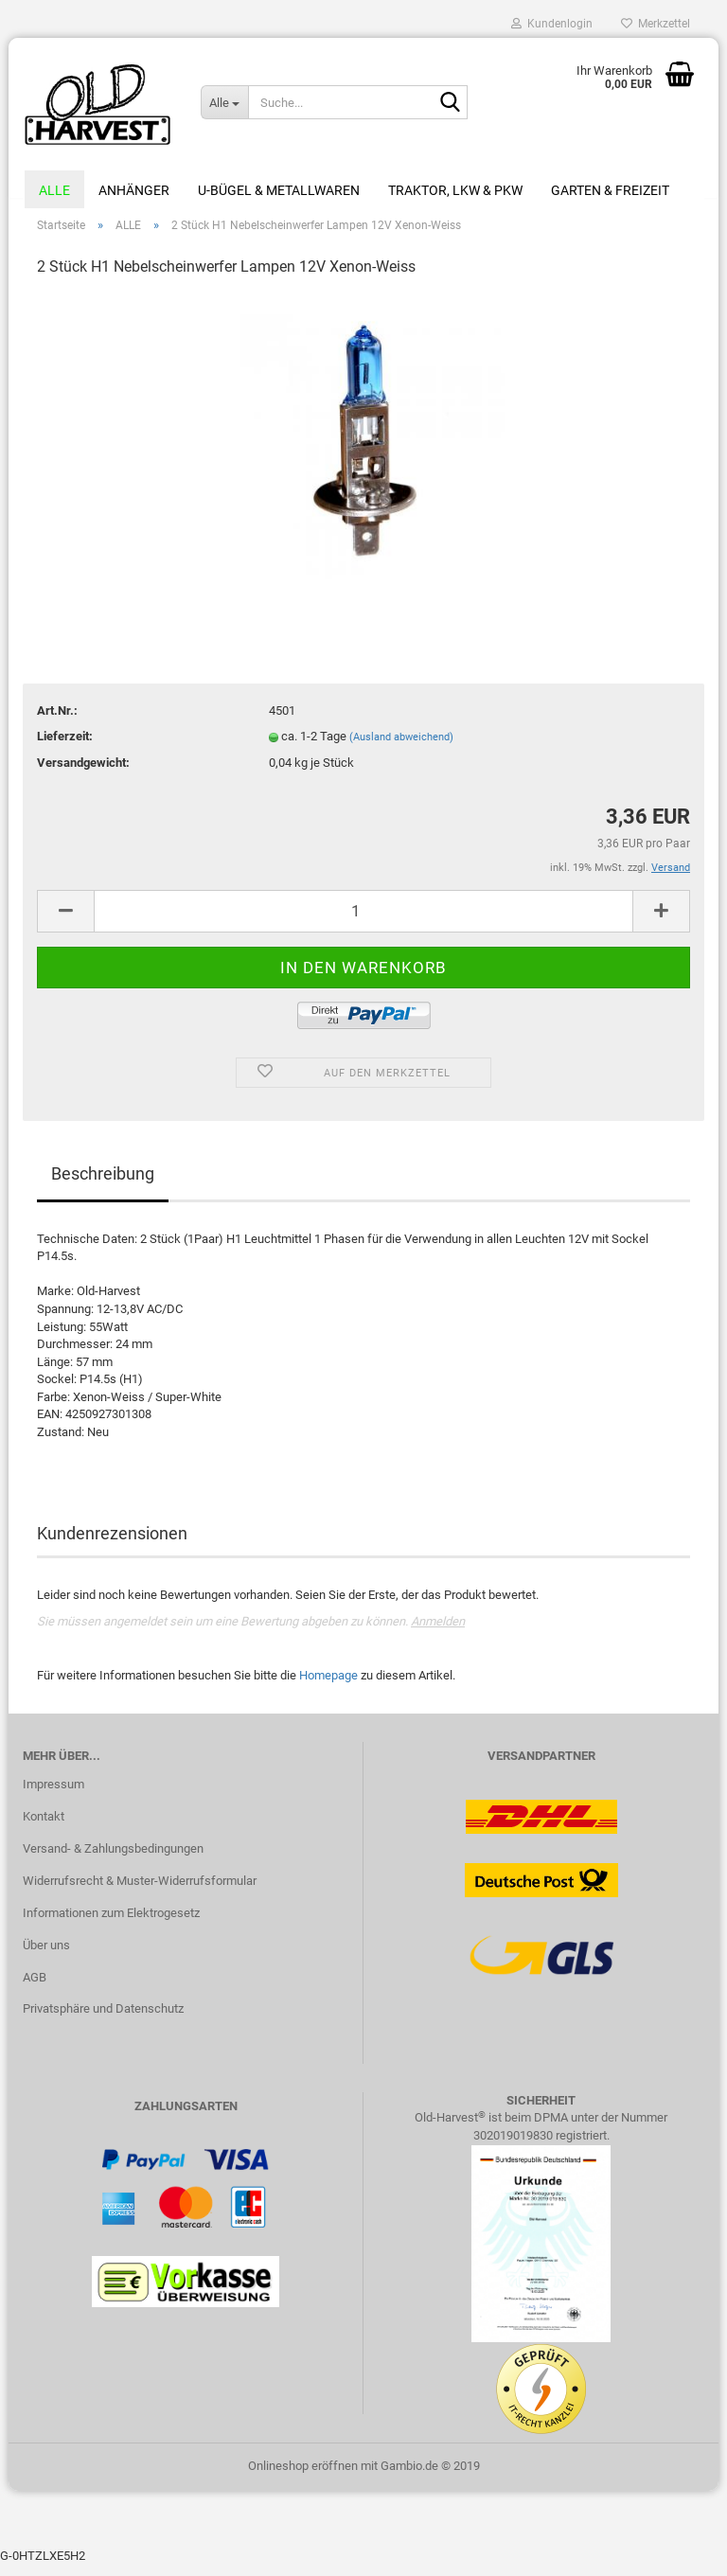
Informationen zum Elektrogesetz (111, 1923)
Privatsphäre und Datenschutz (103, 2020)
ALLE (54, 190)
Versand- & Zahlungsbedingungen (113, 1859)
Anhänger (133, 190)
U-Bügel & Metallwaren (279, 190)
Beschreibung (102, 1184)
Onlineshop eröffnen (303, 2476)
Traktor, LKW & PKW (455, 190)
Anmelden (438, 1632)
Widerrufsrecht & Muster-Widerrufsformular (140, 1891)
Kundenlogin (552, 23)
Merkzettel (655, 23)
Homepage (328, 1686)
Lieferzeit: (65, 746)
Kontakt (43, 1827)
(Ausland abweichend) (401, 747)
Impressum (53, 1794)
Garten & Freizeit (610, 190)
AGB (34, 1988)
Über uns (46, 1955)
